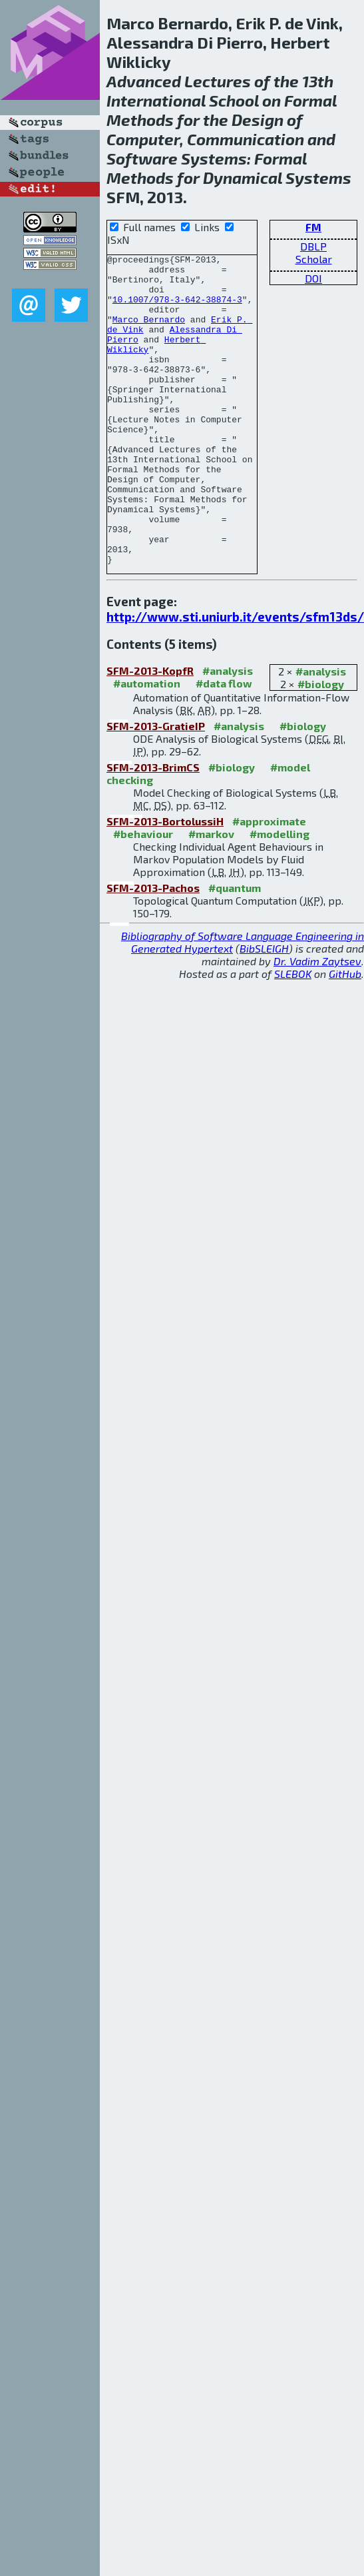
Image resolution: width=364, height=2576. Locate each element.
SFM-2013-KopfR (150, 732)
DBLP (313, 246)
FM (313, 226)
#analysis (320, 733)
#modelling (279, 895)
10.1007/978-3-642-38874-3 (177, 309)
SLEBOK (292, 1035)
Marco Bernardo (148, 333)
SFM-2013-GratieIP (155, 787)
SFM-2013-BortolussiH (165, 883)
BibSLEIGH (264, 1010)
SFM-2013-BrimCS (153, 829)
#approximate (269, 883)
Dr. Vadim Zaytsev (317, 1023)
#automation (146, 745)
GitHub (345, 1035)
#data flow (224, 745)
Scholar (313, 258)
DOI (313, 278)
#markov (211, 895)
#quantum (234, 949)
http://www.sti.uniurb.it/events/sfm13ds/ (235, 678)
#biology (320, 745)
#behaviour (143, 895)
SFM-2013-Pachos (153, 949)
